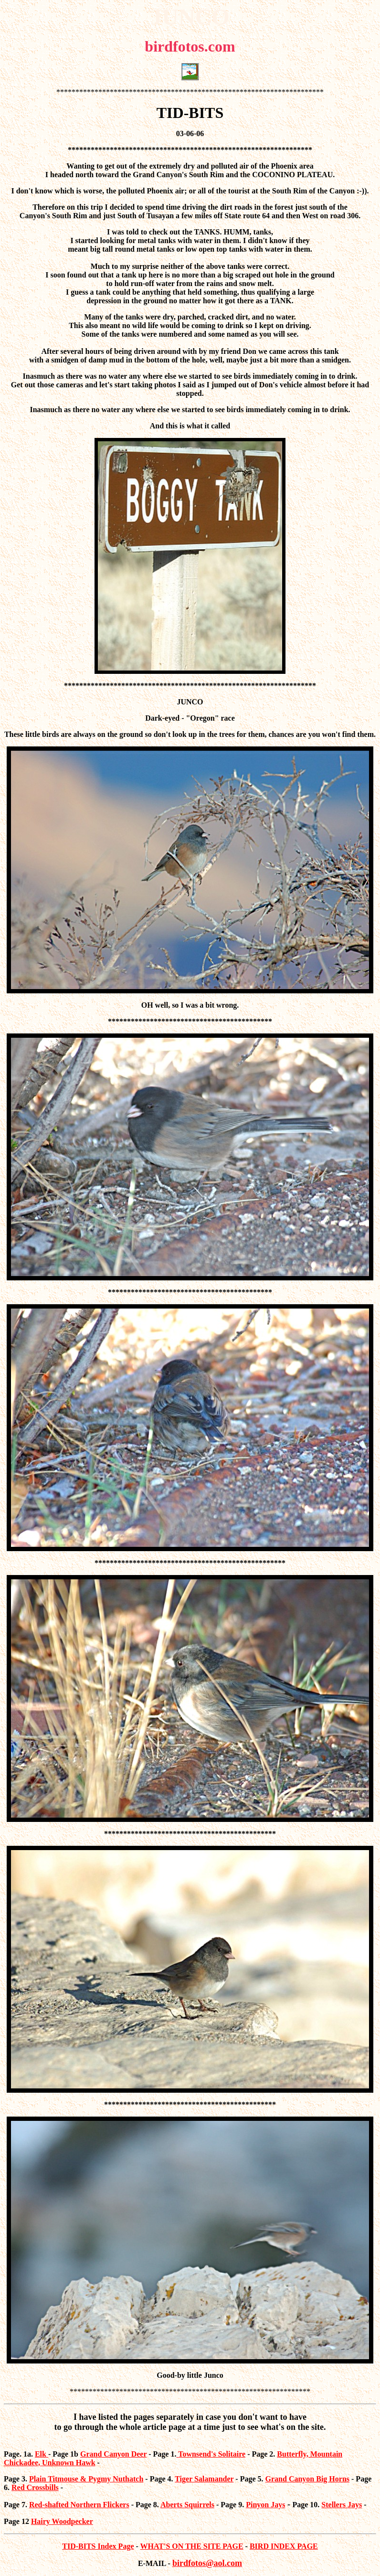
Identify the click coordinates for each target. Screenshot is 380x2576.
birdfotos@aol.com (207, 2563)
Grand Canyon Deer (113, 2454)
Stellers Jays (341, 2505)
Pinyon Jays (265, 2505)
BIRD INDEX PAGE (284, 2546)
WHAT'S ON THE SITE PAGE (191, 2546)
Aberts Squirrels (187, 2505)
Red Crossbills (35, 2487)
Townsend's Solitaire (211, 2454)
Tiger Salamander (204, 2479)
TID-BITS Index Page (98, 2546)
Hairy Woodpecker (62, 2521)
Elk (41, 2454)
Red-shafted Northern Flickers (79, 2505)
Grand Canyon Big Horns (307, 2479)
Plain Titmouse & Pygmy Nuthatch (86, 2479)
